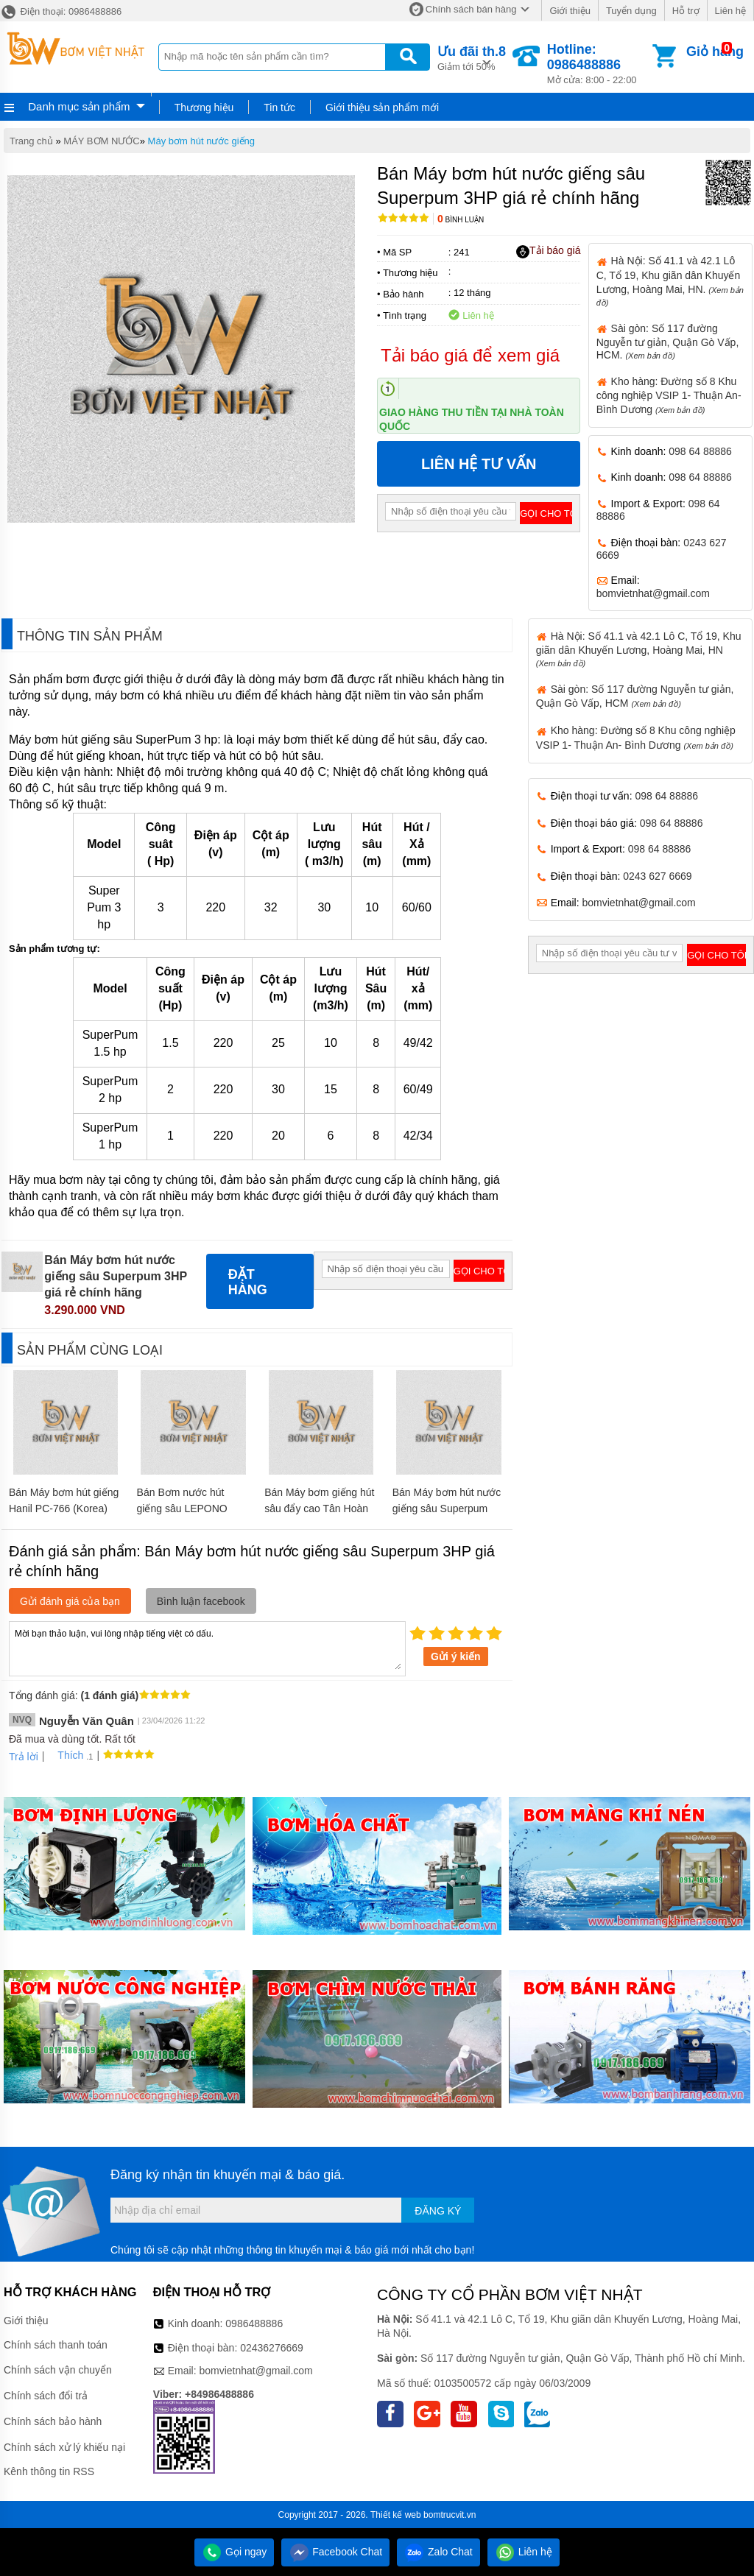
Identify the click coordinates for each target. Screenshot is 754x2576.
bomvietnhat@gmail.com (653, 593)
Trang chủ (31, 141)
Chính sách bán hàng (471, 9)
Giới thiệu (569, 10)
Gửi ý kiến (456, 1656)
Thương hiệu (204, 107)
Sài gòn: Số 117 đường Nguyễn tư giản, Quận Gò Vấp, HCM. (667, 341)
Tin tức (279, 107)
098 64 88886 (700, 451)
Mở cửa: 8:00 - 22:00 (598, 63)
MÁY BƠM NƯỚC (101, 141)
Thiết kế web (395, 2515)
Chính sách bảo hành (53, 2421)
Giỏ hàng (715, 51)
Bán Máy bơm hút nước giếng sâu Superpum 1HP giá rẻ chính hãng (446, 1508)
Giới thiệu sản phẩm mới (382, 107)
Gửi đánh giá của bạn (70, 1601)
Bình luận (460, 220)
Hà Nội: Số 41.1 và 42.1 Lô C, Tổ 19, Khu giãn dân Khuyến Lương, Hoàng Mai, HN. (670, 280)
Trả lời (23, 1756)
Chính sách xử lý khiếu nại (64, 2447)
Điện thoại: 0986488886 (60, 11)
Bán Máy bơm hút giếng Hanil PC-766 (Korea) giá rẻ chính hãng (64, 1508)
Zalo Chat (438, 2552)
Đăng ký (438, 2211)
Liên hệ (730, 10)
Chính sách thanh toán (56, 2345)
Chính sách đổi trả (46, 2396)
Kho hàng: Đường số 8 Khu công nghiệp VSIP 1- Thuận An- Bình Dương (668, 395)
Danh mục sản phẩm (79, 106)
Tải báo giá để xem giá (470, 355)
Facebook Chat (335, 2552)
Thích (65, 1755)
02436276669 (271, 2348)
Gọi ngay (234, 2552)
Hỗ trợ (686, 10)
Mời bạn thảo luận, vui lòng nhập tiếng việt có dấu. (207, 1648)
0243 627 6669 (657, 876)
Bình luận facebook (201, 1601)
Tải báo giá (548, 251)
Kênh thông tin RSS (49, 2471)
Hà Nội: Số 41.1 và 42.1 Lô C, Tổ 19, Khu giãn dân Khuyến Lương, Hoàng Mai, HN (638, 649)
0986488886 (254, 2323)
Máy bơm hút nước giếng (201, 141)
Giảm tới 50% (471, 57)
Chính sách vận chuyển (58, 2370)
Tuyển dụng (631, 10)
